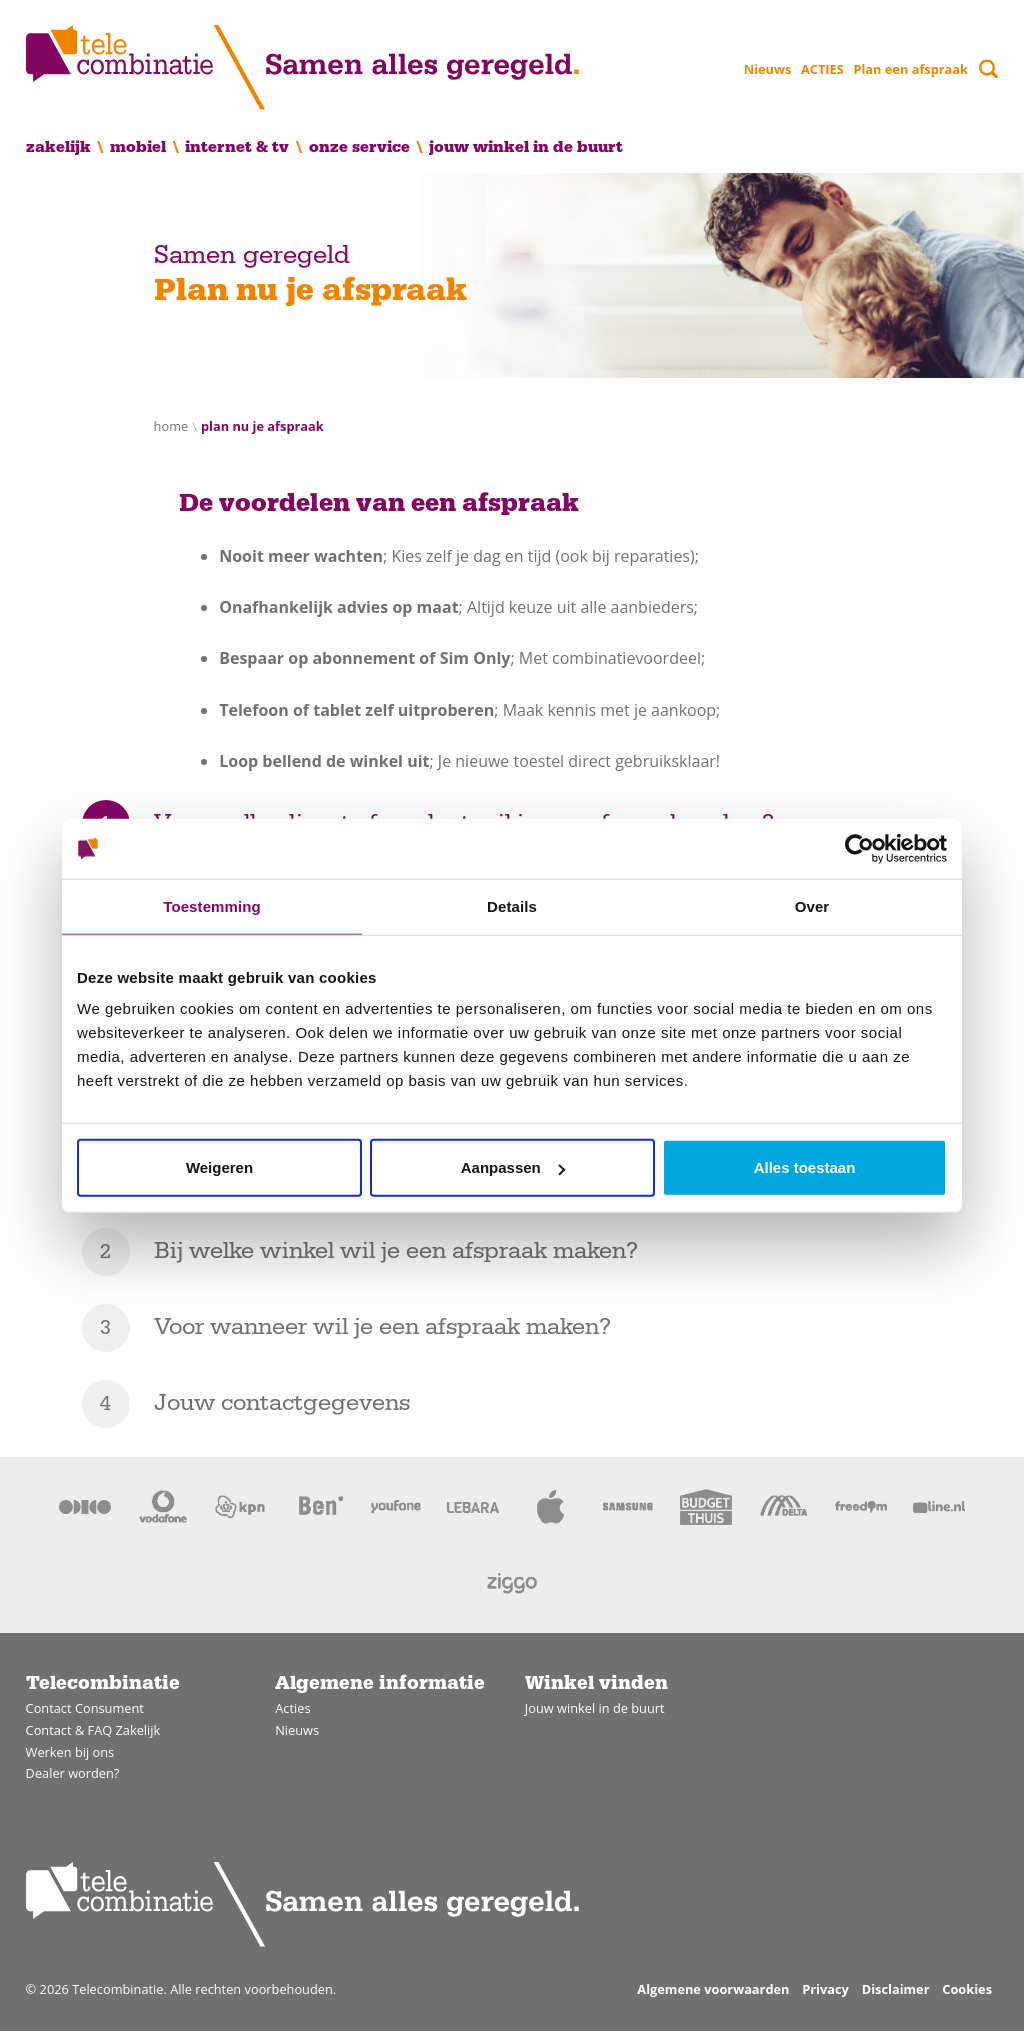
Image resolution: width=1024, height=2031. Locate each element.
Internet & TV (237, 147)
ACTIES (822, 69)
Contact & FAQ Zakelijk (93, 1730)
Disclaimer (896, 1989)
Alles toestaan (805, 1167)
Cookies (967, 1989)
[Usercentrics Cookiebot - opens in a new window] (859, 848)
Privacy (825, 1989)
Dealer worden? (73, 1773)
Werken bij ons (70, 1752)
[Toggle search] (988, 68)
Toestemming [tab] (212, 905)
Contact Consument (85, 1708)
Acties (292, 1708)
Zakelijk (58, 147)
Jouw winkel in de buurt (526, 147)
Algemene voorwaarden (713, 1989)
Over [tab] (812, 905)
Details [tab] (512, 905)
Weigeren (219, 1167)
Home (171, 426)
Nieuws (768, 69)
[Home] (302, 67)
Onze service (359, 147)
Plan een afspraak (910, 69)
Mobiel (138, 147)
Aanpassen (513, 1167)
